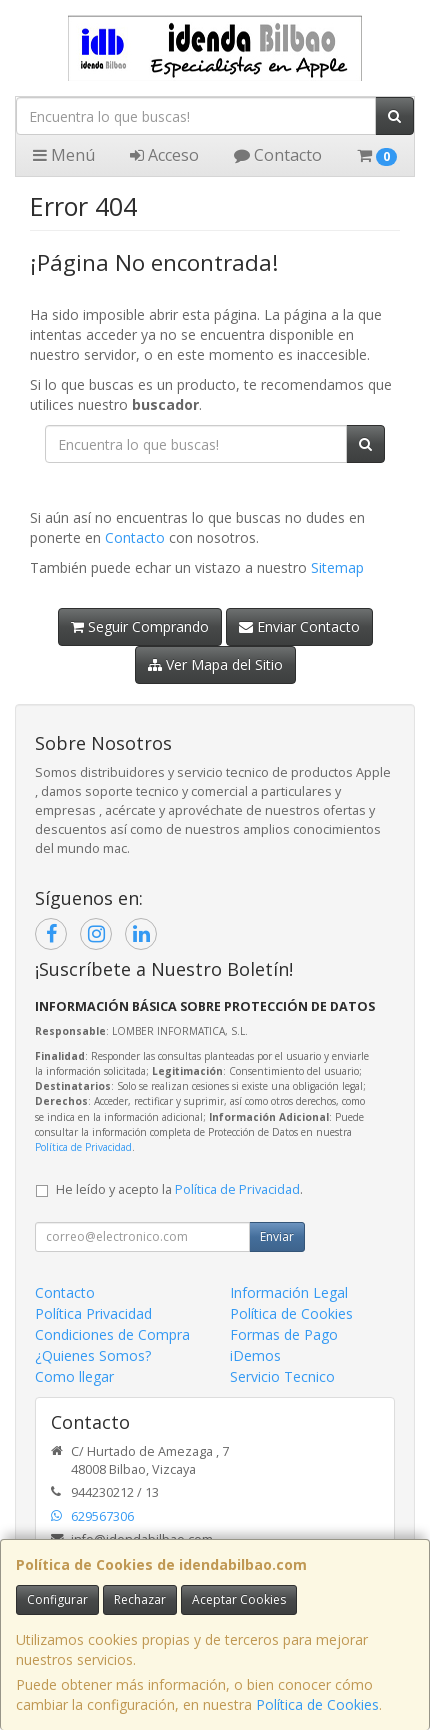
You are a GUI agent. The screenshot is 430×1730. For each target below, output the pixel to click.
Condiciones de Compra (112, 1334)
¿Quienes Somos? (93, 1355)
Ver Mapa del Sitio (215, 664)
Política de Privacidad (83, 1147)
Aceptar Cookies (239, 1599)
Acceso (164, 155)
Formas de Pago (284, 1334)
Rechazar (140, 1599)
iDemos (255, 1355)
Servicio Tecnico (282, 1376)
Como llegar (74, 1376)
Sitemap (337, 567)
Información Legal (289, 1292)
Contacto (278, 155)
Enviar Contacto (299, 626)
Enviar (277, 1236)
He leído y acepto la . (179, 1189)
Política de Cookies (317, 1704)
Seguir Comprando (140, 626)
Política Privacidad (93, 1313)
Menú (64, 155)
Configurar (57, 1599)
